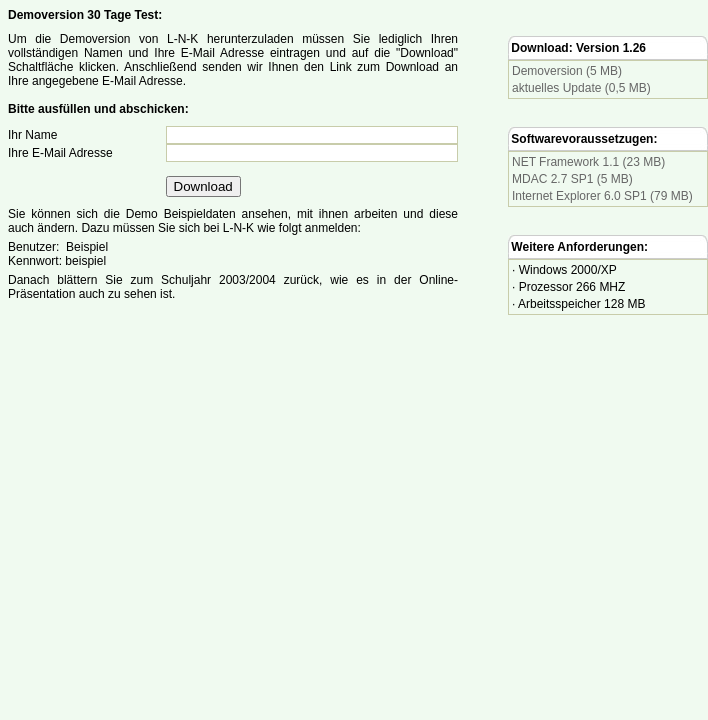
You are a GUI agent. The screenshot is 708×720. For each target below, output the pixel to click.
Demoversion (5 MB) (567, 71)
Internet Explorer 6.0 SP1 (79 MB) (602, 196)
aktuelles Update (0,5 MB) (581, 88)
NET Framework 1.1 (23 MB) (588, 162)
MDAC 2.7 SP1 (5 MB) (572, 179)
